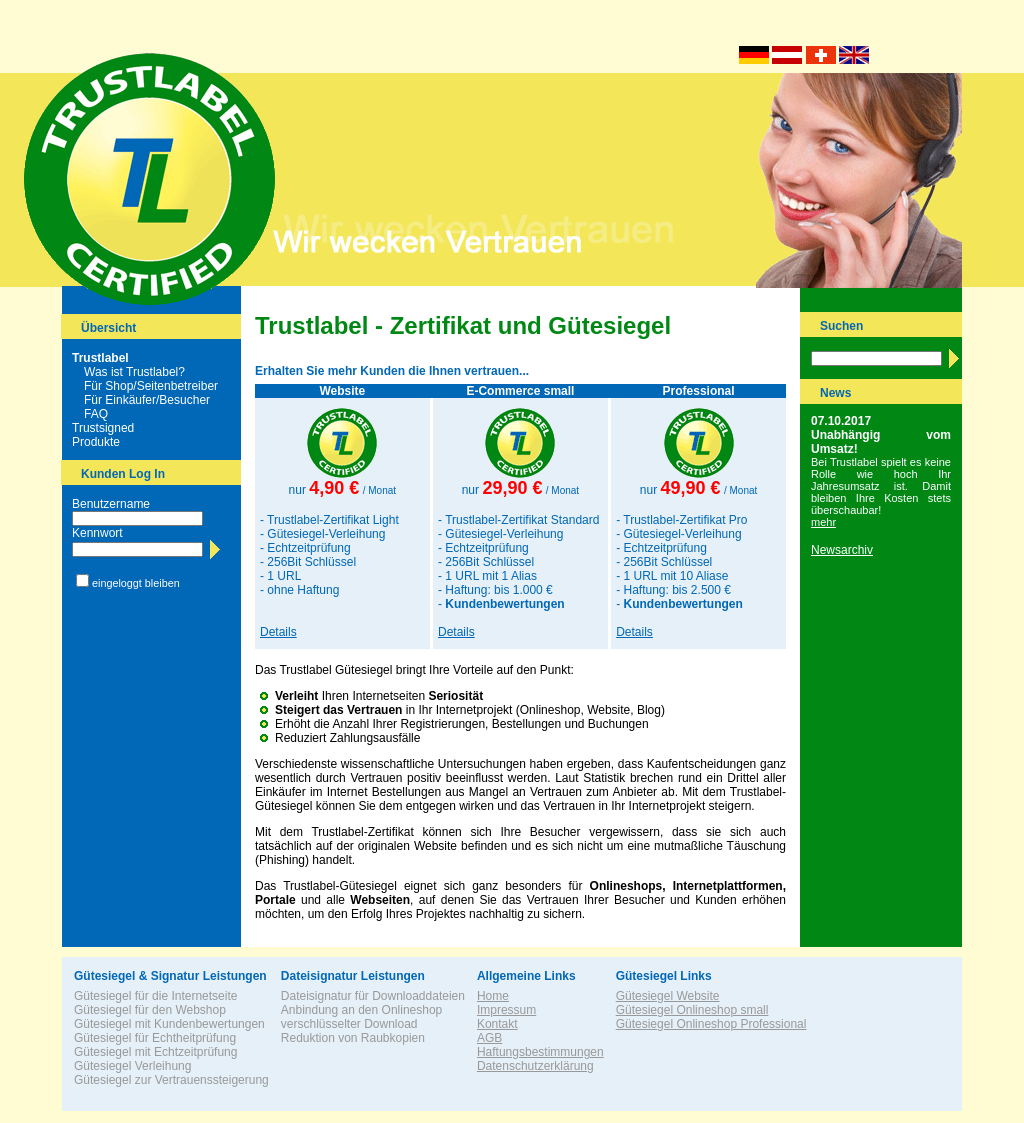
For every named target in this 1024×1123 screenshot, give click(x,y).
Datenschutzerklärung (535, 1066)
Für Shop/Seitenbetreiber (151, 386)
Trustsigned (103, 428)
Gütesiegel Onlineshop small (692, 1010)
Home (493, 996)
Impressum (506, 1010)
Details (278, 632)
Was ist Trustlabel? (134, 372)
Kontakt (497, 1024)
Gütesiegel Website (668, 996)
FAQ (96, 414)
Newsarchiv (842, 550)
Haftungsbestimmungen (540, 1052)
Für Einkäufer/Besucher (147, 400)
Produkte (96, 442)
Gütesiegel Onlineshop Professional (711, 1024)
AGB (489, 1038)
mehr (823, 522)
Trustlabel (100, 358)
